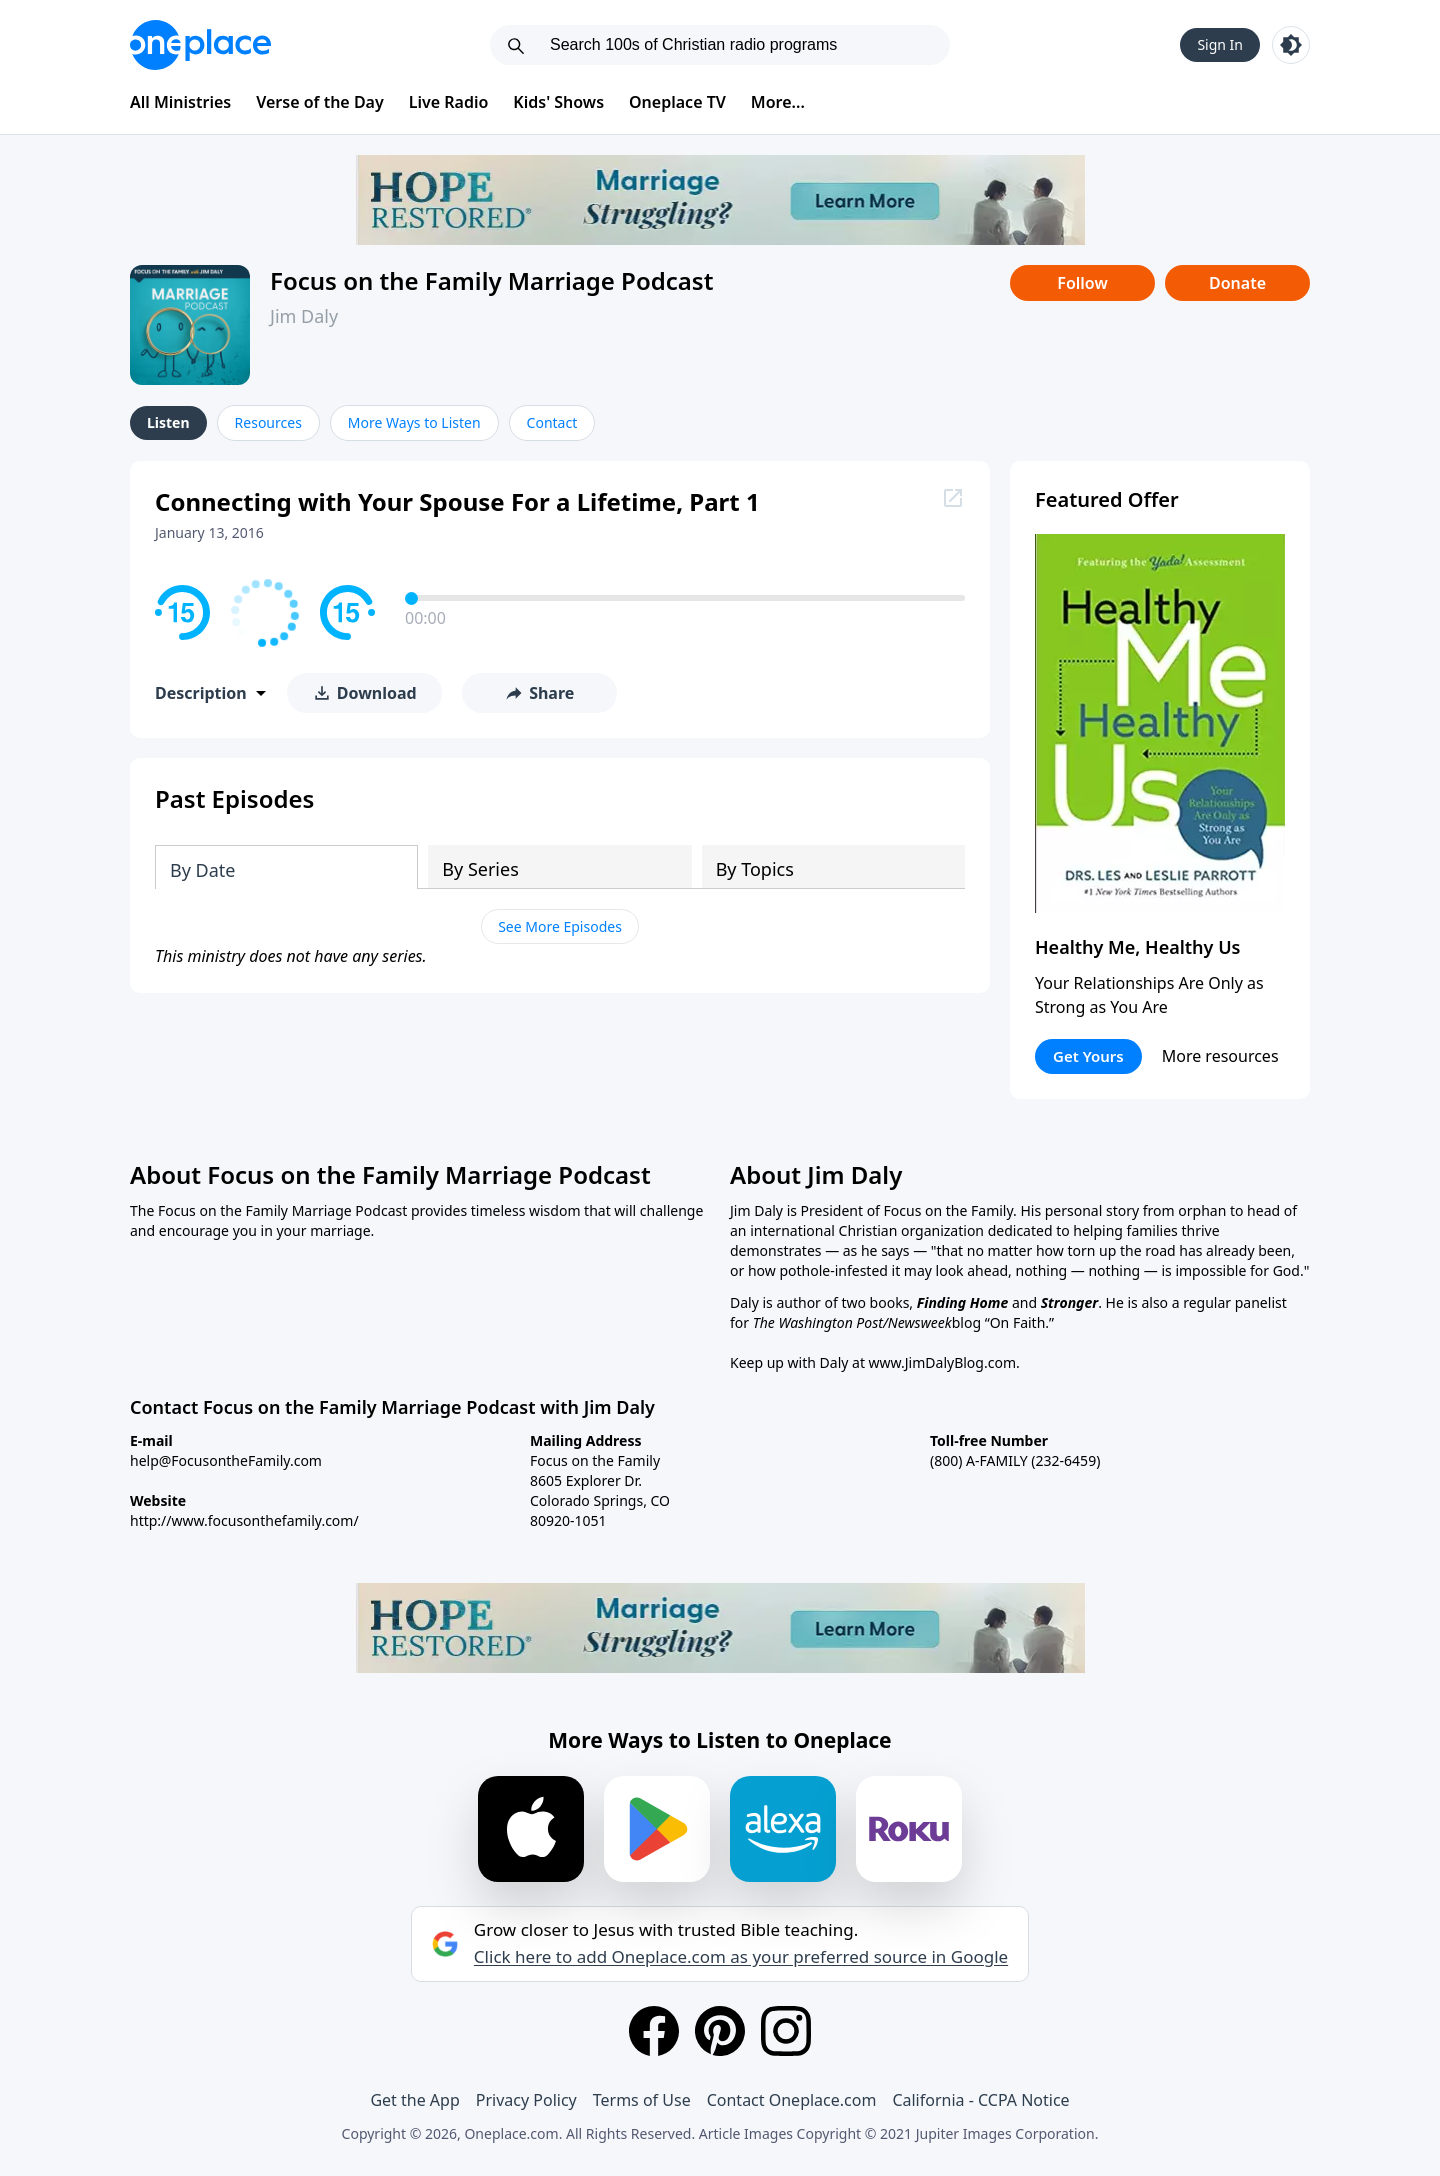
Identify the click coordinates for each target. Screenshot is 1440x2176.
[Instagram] (786, 2031)
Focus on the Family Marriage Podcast (491, 280)
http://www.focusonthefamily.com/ (244, 1520)
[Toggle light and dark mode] (1291, 45)
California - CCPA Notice (980, 2100)
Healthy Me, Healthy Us (1137, 947)
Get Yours (1088, 1056)
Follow (1082, 283)
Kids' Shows (558, 102)
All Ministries (180, 102)
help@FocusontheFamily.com (226, 1460)
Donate (1237, 283)
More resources (1220, 1056)
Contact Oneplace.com (792, 2100)
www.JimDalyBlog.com (942, 1362)
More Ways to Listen (414, 422)
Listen (168, 422)
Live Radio (449, 102)
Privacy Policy (526, 2100)
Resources (268, 422)
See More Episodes (560, 926)
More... (778, 102)
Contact (552, 422)
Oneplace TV (677, 102)
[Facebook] (654, 2031)
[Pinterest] (720, 2031)
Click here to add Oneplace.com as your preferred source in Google (741, 1957)
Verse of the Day (320, 102)
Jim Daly (304, 316)
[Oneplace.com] (200, 45)
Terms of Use (642, 2100)
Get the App (414, 2100)
